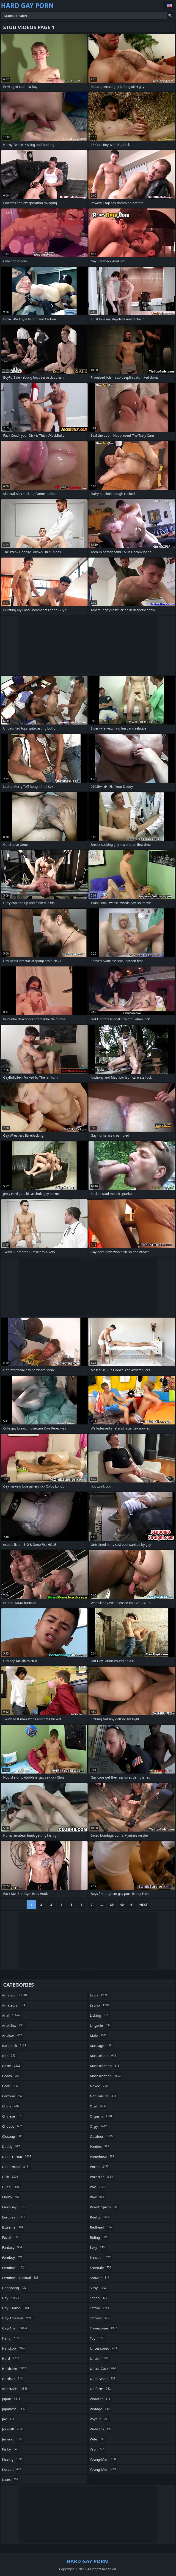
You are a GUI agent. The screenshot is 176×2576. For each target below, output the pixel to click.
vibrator (101, 2398)
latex (10, 2479)
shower (100, 2277)
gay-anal (15, 2328)
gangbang (15, 2287)
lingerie (101, 2025)
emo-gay (14, 2207)
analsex (12, 2035)
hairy (11, 2338)
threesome (104, 2328)
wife (98, 2439)
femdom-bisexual (20, 2277)
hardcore (14, 2368)
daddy (11, 2146)
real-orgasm (104, 2207)
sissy (99, 2287)
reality (100, 2217)
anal (11, 2015)
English (169, 5)
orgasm (101, 2116)
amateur (15, 1995)
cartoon (13, 2096)
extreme (13, 2227)
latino (100, 2005)
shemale (101, 2267)
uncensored (104, 2348)
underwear (103, 2378)
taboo (99, 2297)
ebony (11, 2196)
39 (112, 1904)
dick (10, 2176)
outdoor (102, 2136)
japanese (14, 2408)
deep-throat (17, 2156)
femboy (12, 2257)
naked (99, 2085)
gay (11, 2297)
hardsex (13, 2378)
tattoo (100, 2307)
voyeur (100, 2418)
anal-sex (14, 2025)
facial (11, 2237)
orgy (99, 2126)
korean (12, 2469)
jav (8, 2418)
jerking (13, 2439)
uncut (100, 2358)
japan (11, 2398)
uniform (101, 2388)
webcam (101, 2429)
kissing (13, 2459)
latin (99, 1995)
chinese (13, 2116)
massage (101, 2045)
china (11, 2106)
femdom (14, 2267)
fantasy (12, 2247)
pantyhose (102, 2156)
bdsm (12, 2065)
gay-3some (16, 2307)
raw (97, 2196)
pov (98, 2186)
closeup (13, 2136)
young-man (103, 2459)
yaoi (97, 2449)
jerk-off (13, 2429)
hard (11, 2358)
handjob (14, 2348)
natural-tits (103, 2096)
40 (122, 1904)
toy (97, 2338)
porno (100, 2166)
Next (143, 1904)
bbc (9, 2055)
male (99, 2035)
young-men (103, 2469)
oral (98, 2106)
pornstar (102, 2176)
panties (100, 2146)
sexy (98, 2247)
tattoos (100, 2318)
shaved (101, 2257)
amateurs (14, 2005)
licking (100, 2015)
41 (132, 1904)
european (14, 2217)
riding (99, 2237)
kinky (10, 2449)
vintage (100, 2408)
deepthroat (16, 2166)
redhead (101, 2227)
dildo (11, 2186)
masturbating (105, 2065)
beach (11, 2075)
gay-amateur (18, 2318)
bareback (14, 2045)
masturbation (106, 2075)
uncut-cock (103, 2368)
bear (11, 2085)
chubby (12, 2126)
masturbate (103, 2055)
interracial (15, 2388)
